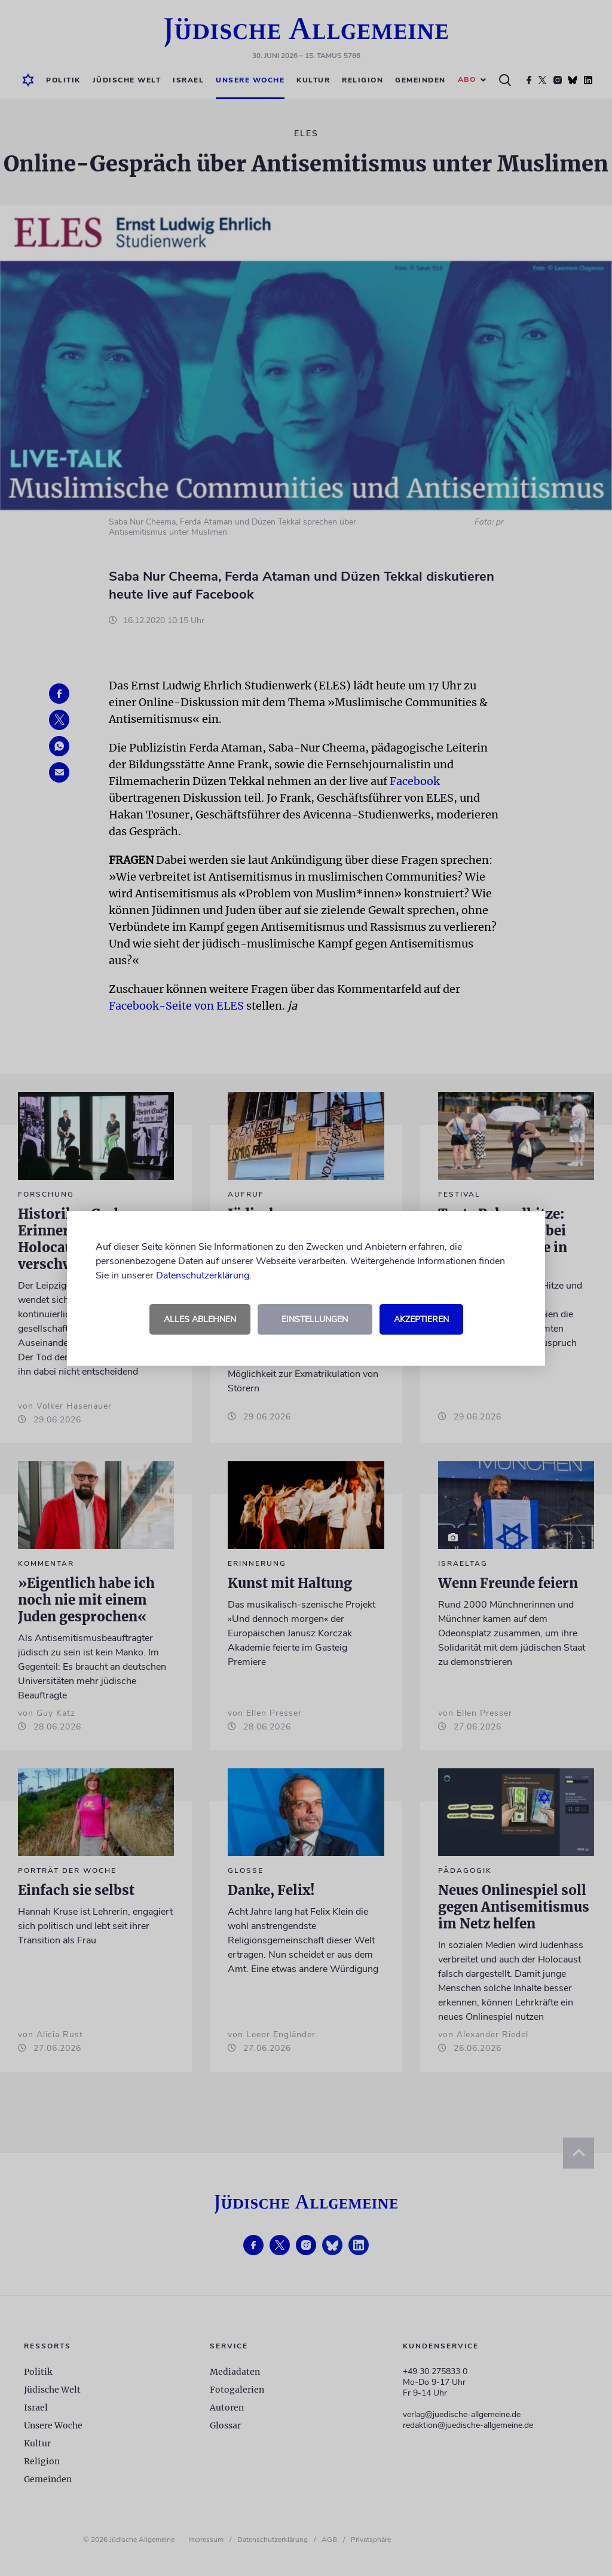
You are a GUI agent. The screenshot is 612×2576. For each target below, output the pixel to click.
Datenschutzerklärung (202, 1275)
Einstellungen (314, 1319)
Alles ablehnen (200, 1319)
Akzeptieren (421, 1319)
